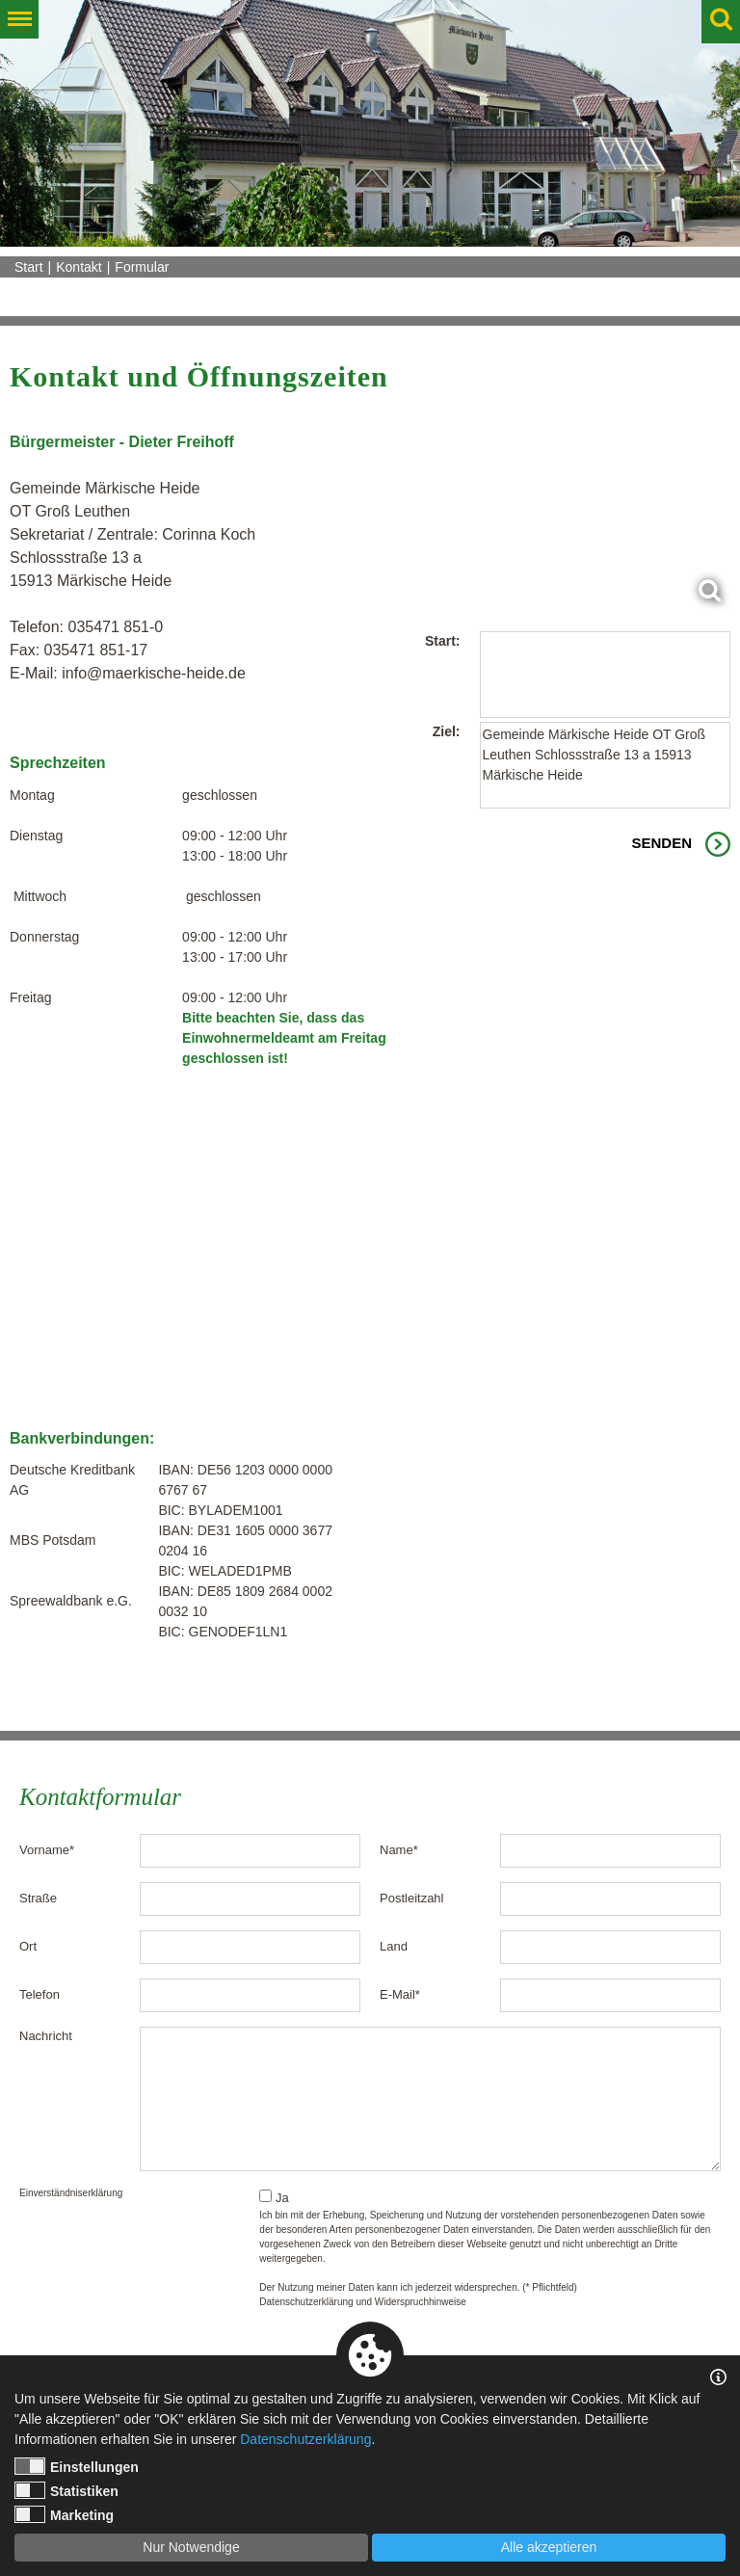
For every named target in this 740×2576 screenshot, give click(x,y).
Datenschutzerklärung (305, 2439)
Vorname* (46, 1850)
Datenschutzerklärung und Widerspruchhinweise (362, 2302)
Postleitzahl (411, 1898)
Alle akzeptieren (549, 2547)
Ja (273, 2197)
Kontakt (78, 267)
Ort (28, 1946)
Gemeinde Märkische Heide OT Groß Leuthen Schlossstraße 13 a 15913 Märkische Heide (605, 765)
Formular (142, 267)
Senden (661, 843)
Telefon (39, 1994)
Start (28, 267)
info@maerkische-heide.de (154, 673)
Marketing (64, 2514)
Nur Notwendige (191, 2547)
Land (394, 1946)
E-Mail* (400, 1994)
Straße (38, 1898)
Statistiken (66, 2490)
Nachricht (45, 2036)
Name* (399, 1850)
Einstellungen (76, 2466)
